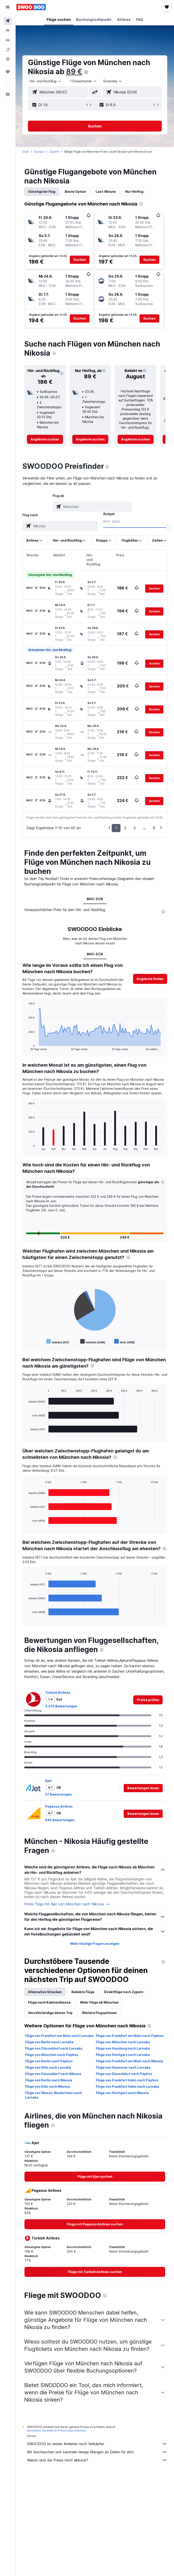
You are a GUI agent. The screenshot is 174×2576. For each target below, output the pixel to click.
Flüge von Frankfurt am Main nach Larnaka (59, 2036)
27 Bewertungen (58, 1794)
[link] (45, 439)
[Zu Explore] (8, 59)
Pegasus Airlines (59, 1806)
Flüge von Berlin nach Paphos (49, 2061)
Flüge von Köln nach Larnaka (48, 2067)
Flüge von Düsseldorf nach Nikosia (53, 2074)
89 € (74, 71)
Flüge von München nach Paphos (51, 2055)
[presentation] (86, 72)
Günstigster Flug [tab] (41, 191)
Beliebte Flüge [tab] (82, 1992)
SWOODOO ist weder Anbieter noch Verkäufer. (97, 2443)
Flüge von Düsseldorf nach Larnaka (53, 2048)
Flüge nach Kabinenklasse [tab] (49, 2002)
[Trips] (8, 71)
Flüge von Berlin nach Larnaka (49, 2042)
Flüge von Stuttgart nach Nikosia (122, 2093)
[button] (8, 7)
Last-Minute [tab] (106, 191)
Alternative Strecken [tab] (45, 1992)
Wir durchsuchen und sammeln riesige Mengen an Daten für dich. (97, 2452)
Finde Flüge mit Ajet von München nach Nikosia (67, 1904)
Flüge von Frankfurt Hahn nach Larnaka (127, 2086)
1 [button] (116, 828)
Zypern (54, 151)
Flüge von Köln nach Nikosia (47, 2086)
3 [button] (134, 828)
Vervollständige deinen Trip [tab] (50, 2013)
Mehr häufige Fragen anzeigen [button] (94, 1943)
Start (25, 151)
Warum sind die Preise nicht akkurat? (97, 2460)
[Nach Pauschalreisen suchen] (8, 49)
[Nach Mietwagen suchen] (8, 39)
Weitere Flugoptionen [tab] (99, 2013)
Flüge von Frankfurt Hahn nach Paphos (127, 2080)
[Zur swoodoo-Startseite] (31, 7)
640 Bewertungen (60, 1820)
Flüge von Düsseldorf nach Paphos (124, 2074)
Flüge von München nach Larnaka (123, 2042)
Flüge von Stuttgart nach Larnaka (123, 2055)
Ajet (48, 1781)
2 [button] (125, 828)
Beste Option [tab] (75, 191)
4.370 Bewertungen (61, 1706)
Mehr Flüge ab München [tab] (99, 2002)
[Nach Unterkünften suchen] (8, 30)
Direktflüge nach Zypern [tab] (123, 1992)
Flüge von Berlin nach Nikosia (48, 2080)
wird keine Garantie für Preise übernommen (56, 2430)
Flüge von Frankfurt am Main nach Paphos (130, 2036)
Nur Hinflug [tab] (134, 191)
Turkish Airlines (57, 1692)
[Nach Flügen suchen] (8, 20)
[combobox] (113, 81)
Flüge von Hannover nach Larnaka (123, 2067)
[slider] (168, 527)
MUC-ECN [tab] (95, 899)
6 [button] (154, 828)
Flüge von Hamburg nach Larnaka (123, 2048)
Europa (39, 151)
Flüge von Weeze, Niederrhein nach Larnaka (53, 2095)
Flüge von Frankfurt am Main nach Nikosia (129, 2061)
